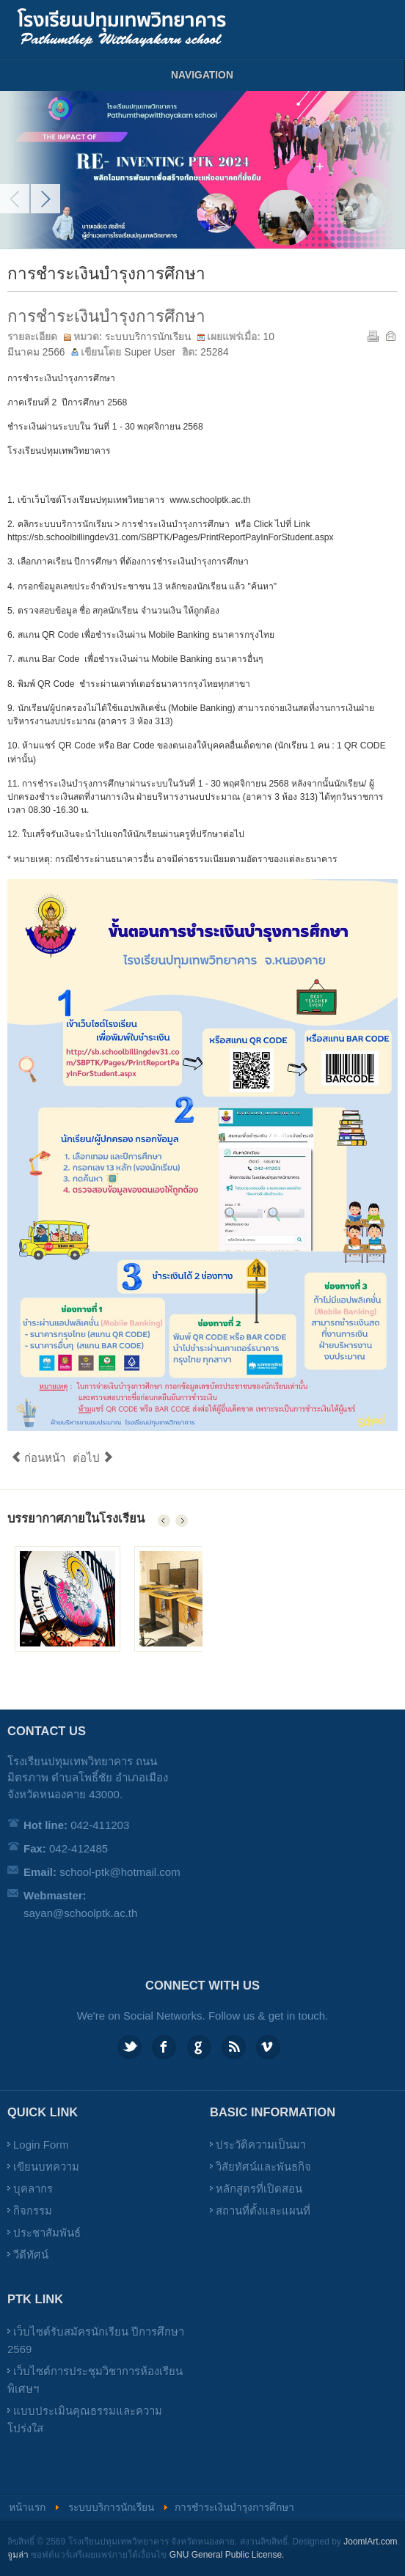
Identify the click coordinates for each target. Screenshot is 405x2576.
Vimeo (268, 2047)
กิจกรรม (32, 2210)
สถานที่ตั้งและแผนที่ (263, 2210)
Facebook (164, 2047)
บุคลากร (33, 2188)
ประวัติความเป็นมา (261, 2144)
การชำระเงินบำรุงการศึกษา (106, 316)
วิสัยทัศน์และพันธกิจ (263, 2166)
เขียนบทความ (46, 2166)
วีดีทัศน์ (30, 2254)
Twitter (129, 2047)
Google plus (199, 2047)
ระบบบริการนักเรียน (148, 336)
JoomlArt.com (370, 2541)
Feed (234, 2047)
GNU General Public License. (227, 2555)
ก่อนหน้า (38, 1457)
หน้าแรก (27, 2507)
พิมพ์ (372, 335)
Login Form (41, 2144)
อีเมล (389, 335)
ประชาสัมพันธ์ (47, 2232)
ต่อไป (93, 1457)
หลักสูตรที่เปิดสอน (259, 2188)
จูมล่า (18, 2555)
